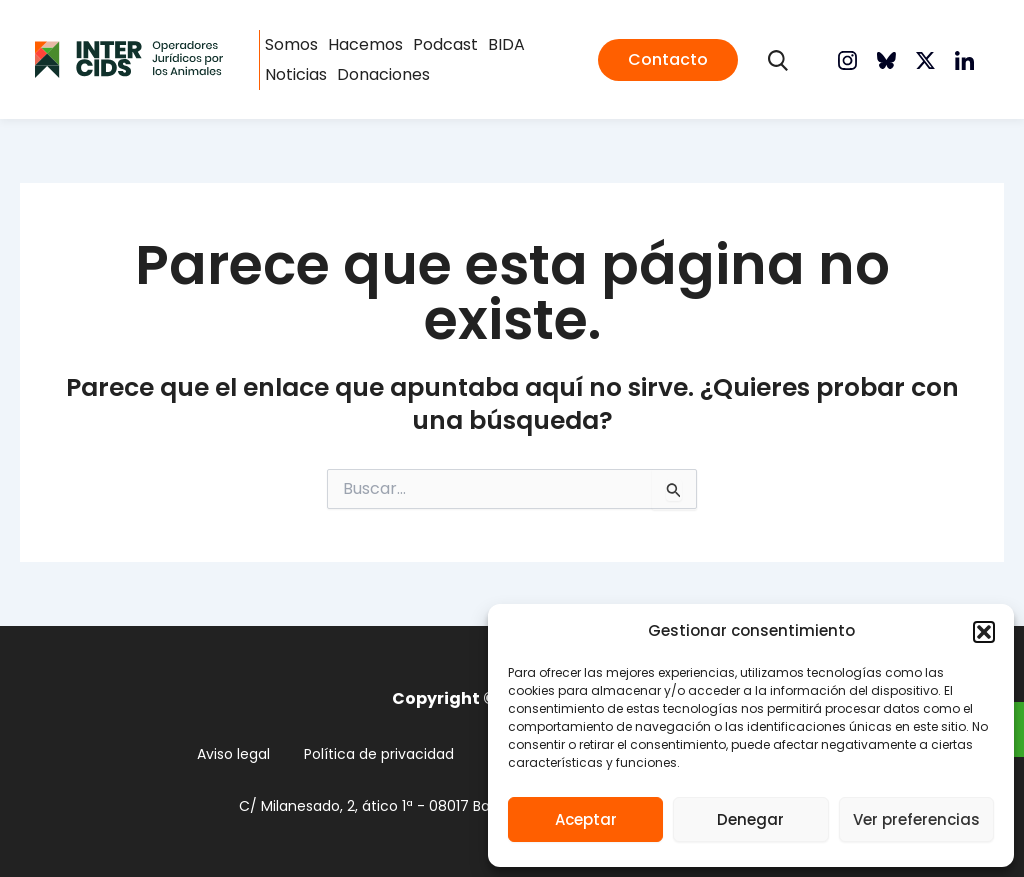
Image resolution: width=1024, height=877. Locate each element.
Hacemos (365, 44)
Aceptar (586, 819)
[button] (984, 632)
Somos (291, 44)
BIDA (506, 44)
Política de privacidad (379, 754)
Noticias (296, 74)
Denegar (750, 819)
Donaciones (383, 74)
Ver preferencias (916, 819)
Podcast (445, 44)
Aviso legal (233, 754)
